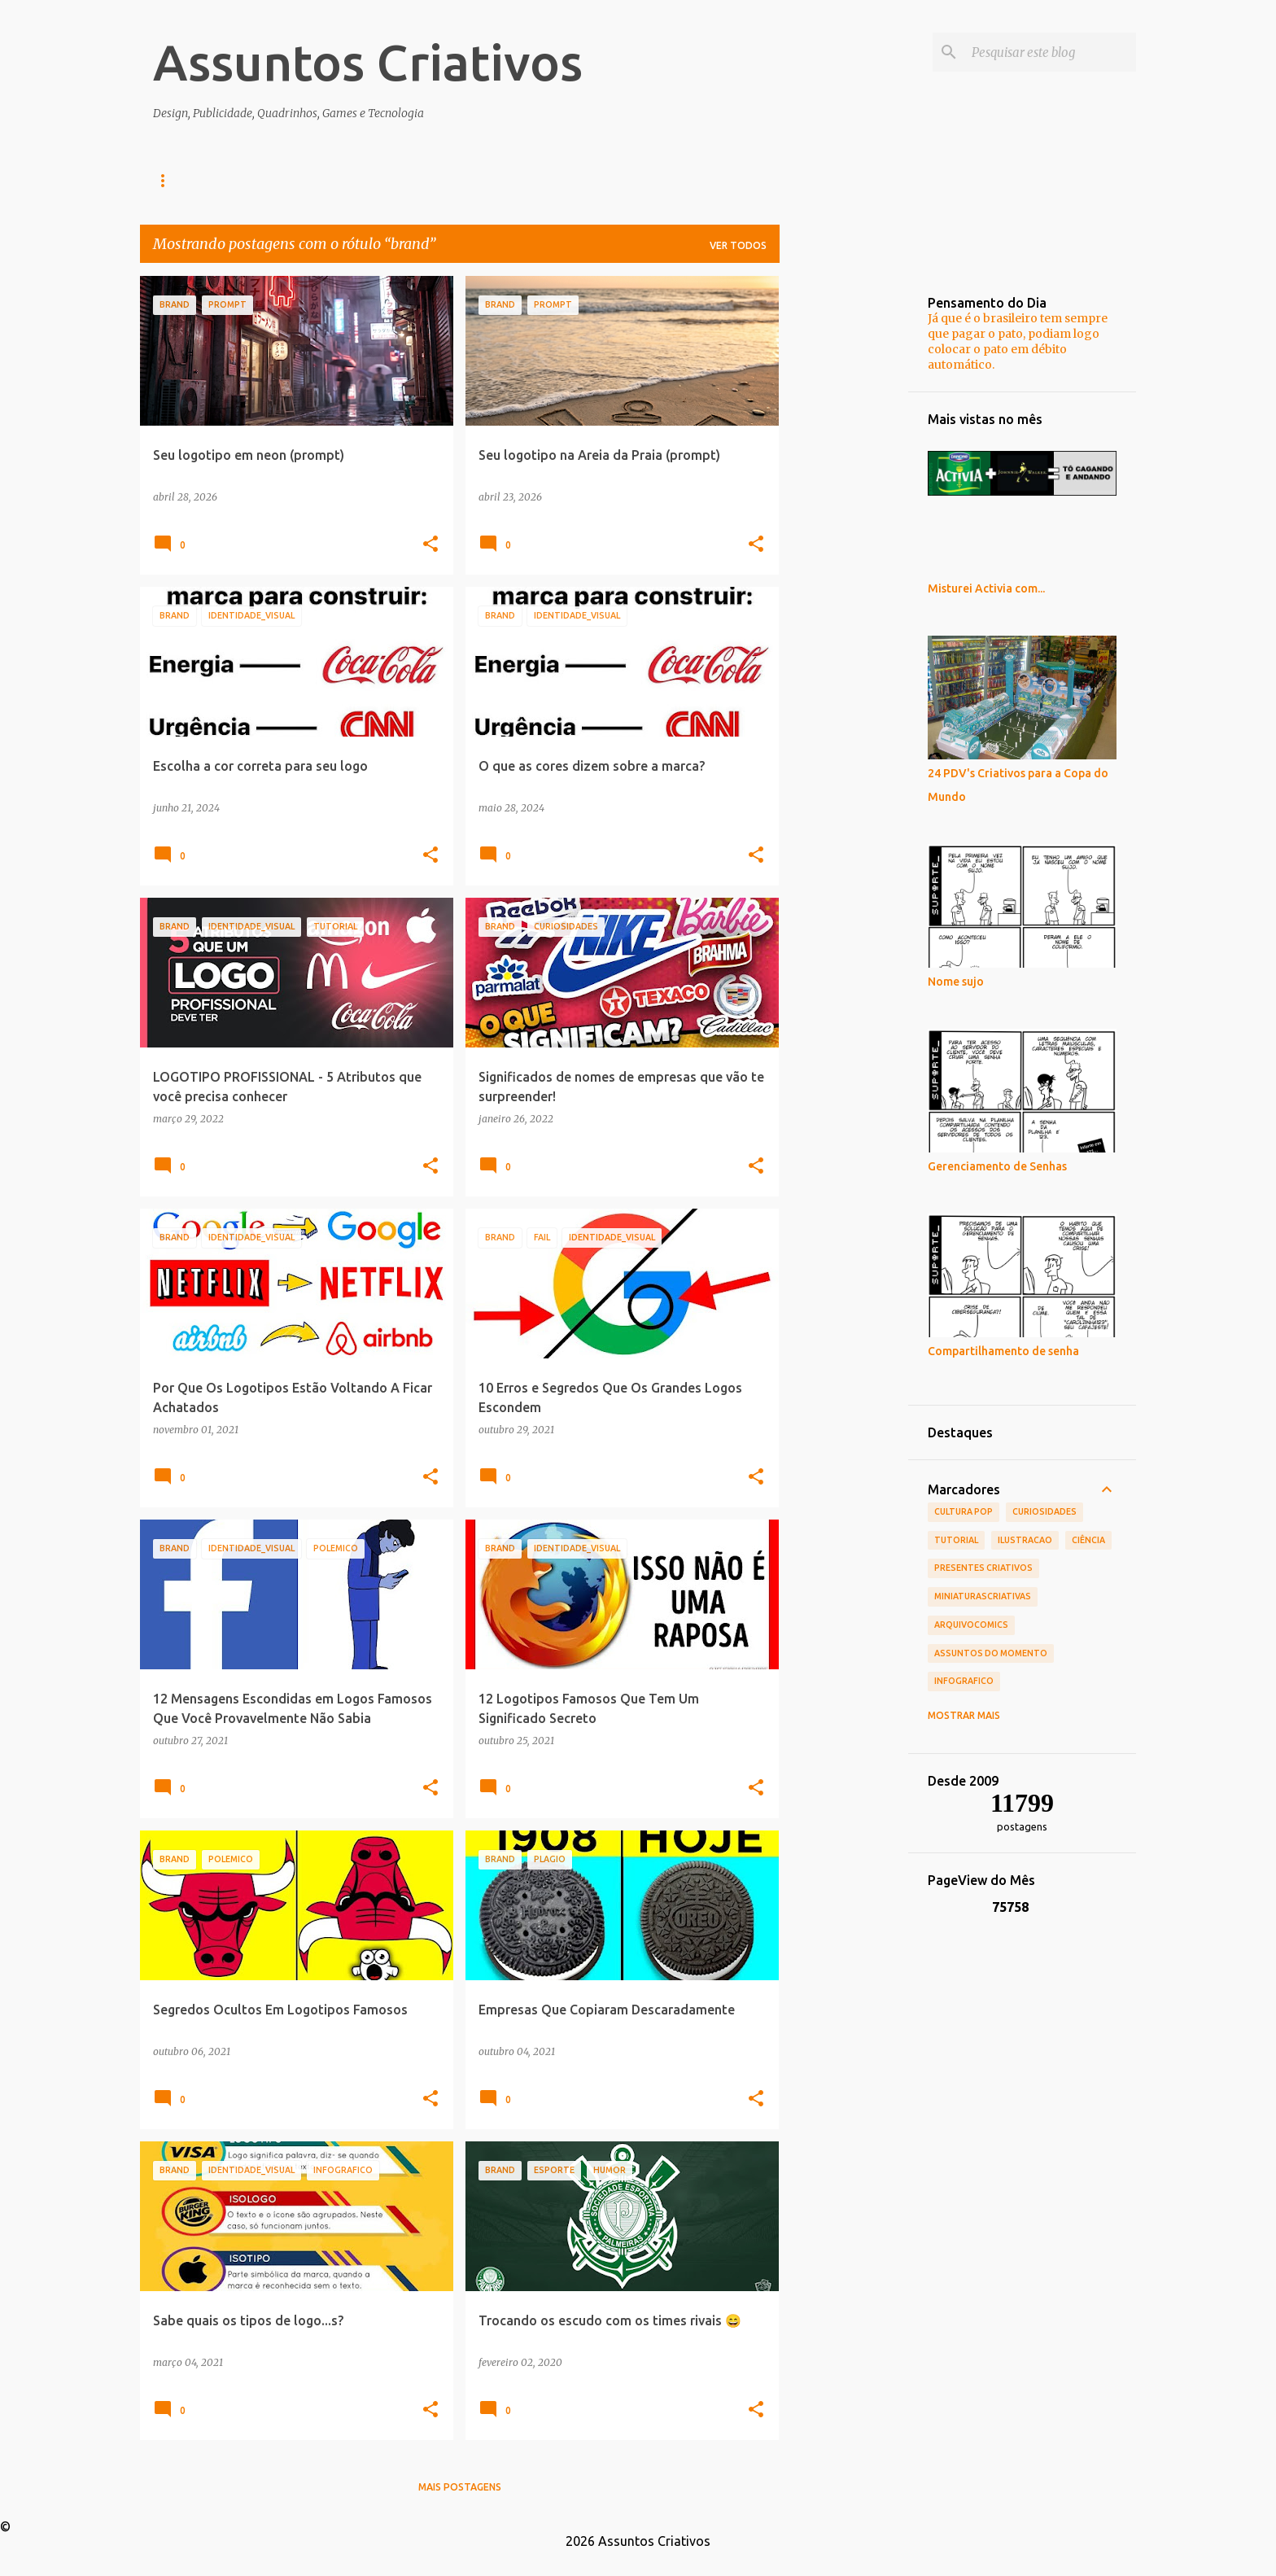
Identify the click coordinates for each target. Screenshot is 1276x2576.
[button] (430, 544)
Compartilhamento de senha (1003, 1351)
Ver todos (738, 245)
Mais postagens (459, 2487)
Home (168, 180)
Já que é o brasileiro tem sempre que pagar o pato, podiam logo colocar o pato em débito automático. (1018, 341)
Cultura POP (963, 1511)
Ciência (1088, 1540)
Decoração (436, 180)
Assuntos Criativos (368, 61)
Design (238, 180)
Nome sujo (956, 981)
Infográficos (330, 180)
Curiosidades (1044, 1511)
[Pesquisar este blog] (1050, 52)
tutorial (956, 1540)
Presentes (533, 180)
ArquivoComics (971, 1624)
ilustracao (1025, 1540)
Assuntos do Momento (990, 1653)
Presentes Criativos (983, 1567)
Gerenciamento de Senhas (997, 1166)
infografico (964, 1681)
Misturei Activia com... (986, 588)
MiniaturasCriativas (982, 1596)
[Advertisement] (844, 520)
